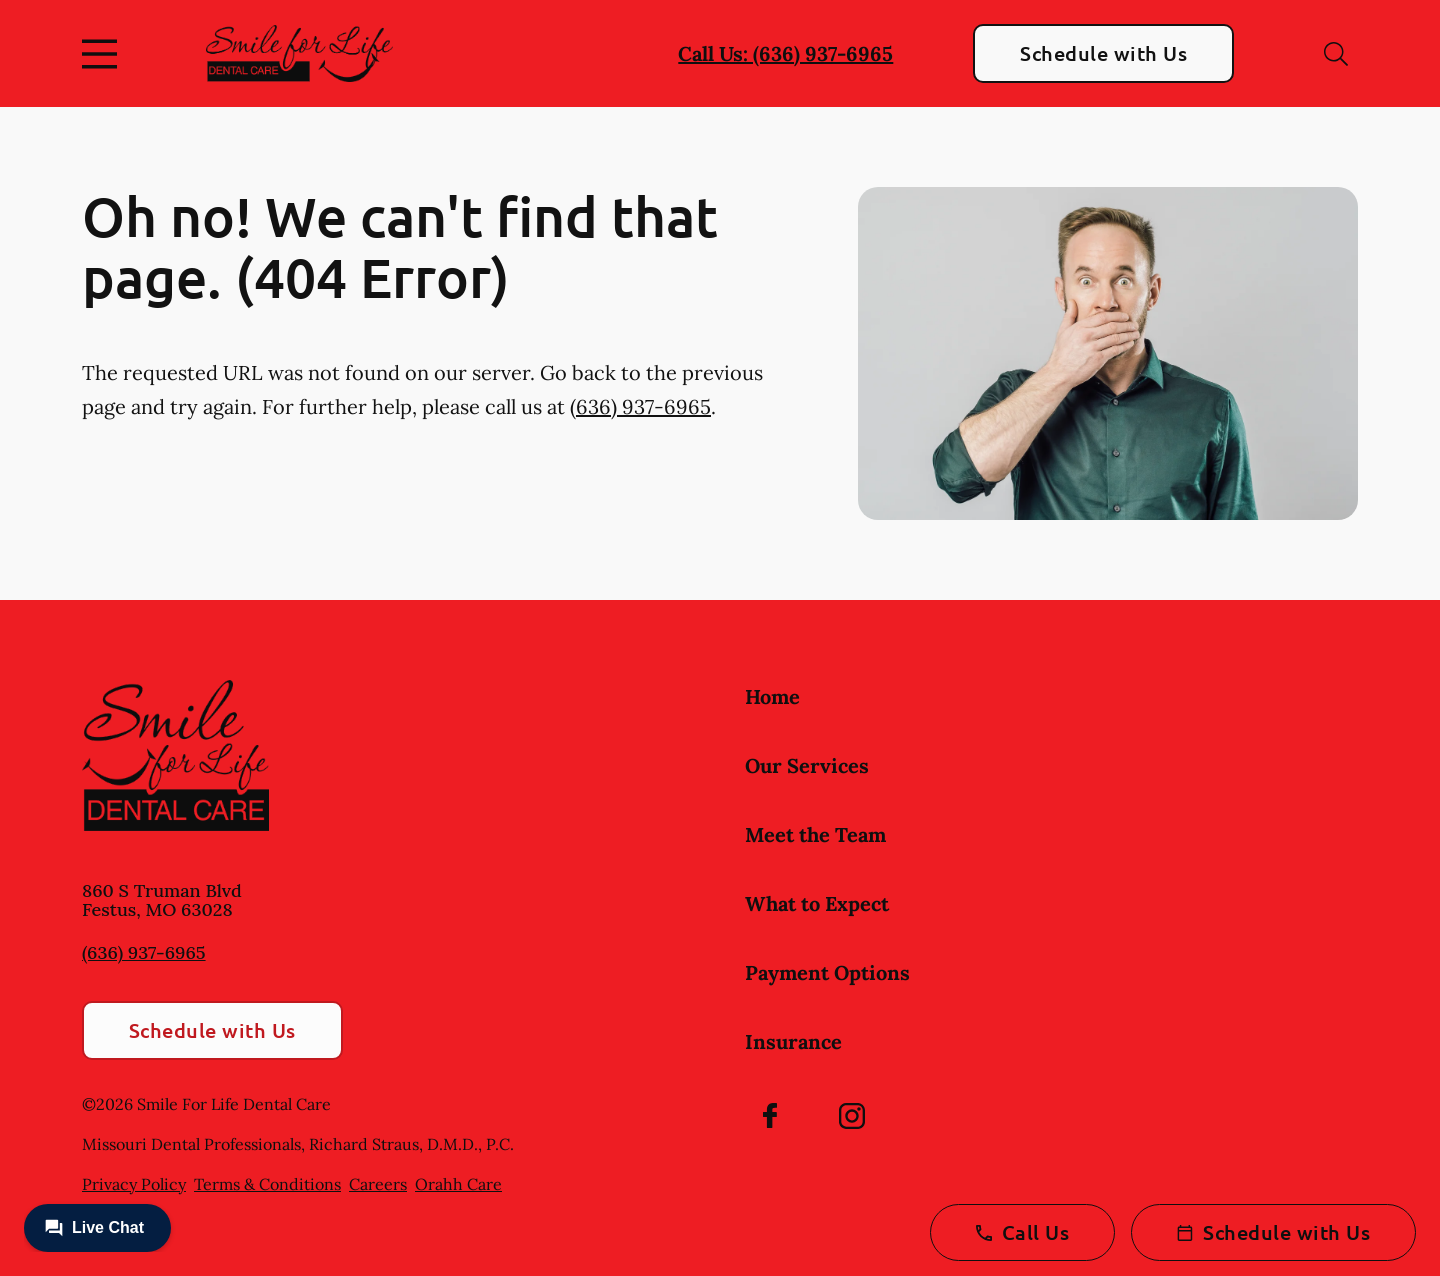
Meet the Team (815, 834)
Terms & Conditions (267, 1184)
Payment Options (827, 972)
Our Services (807, 765)
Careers (378, 1184)
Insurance (793, 1041)
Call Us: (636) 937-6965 (785, 53)
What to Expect (817, 903)
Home (772, 696)
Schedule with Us (1103, 53)
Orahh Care (458, 1184)
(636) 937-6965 (640, 406)
